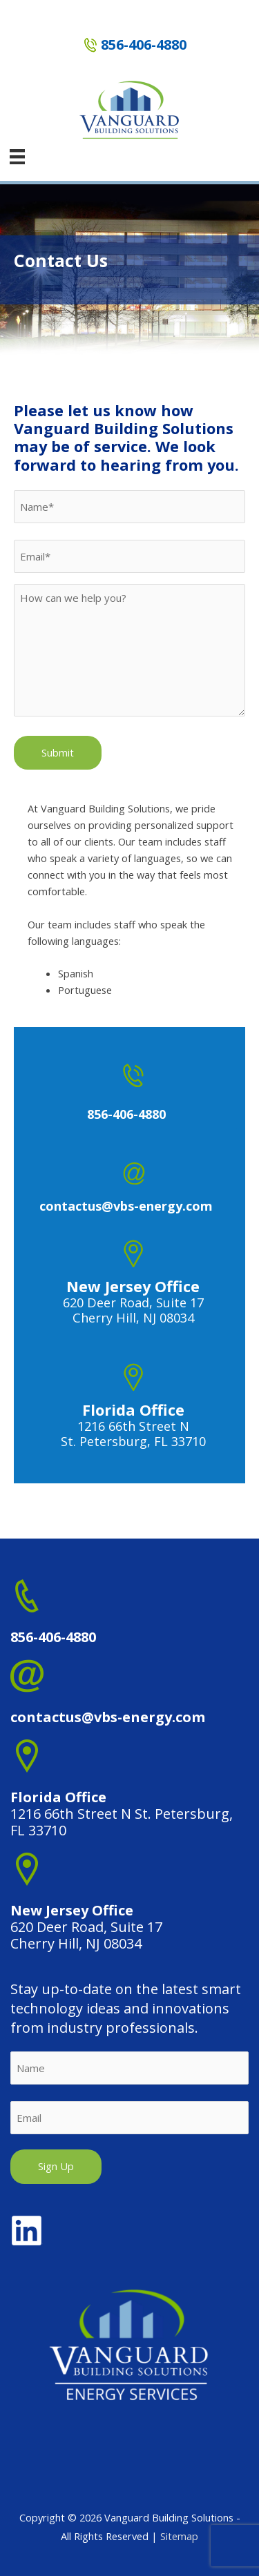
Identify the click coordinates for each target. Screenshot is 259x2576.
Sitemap (179, 2536)
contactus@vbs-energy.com (107, 1717)
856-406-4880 (143, 44)
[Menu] (17, 156)
